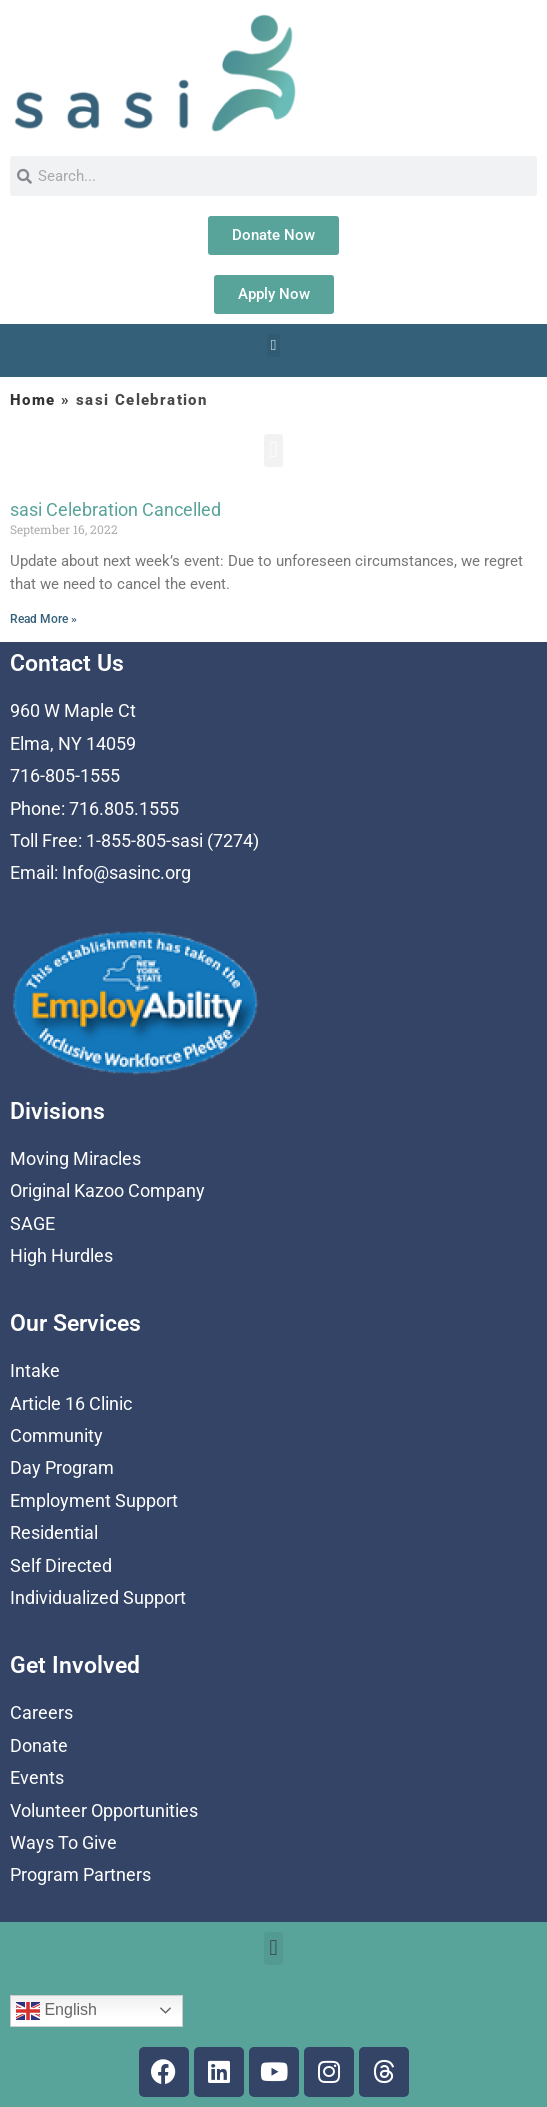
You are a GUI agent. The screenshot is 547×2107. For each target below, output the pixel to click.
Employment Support (94, 1500)
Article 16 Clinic (71, 1403)
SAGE (32, 1223)
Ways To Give (63, 1842)
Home (33, 400)
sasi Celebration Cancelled (115, 509)
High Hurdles (61, 1255)
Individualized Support (98, 1597)
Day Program (62, 1467)
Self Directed (61, 1565)
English (56, 2011)
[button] (273, 345)
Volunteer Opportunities (104, 1810)
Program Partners (80, 1874)
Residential (54, 1532)
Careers (41, 1712)
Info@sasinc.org (126, 872)
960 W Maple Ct (73, 710)
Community (56, 1435)
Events (37, 1777)
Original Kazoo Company (107, 1190)
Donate (39, 1745)
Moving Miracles (75, 1158)
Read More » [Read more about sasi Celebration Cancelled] (43, 619)
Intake (35, 1370)
